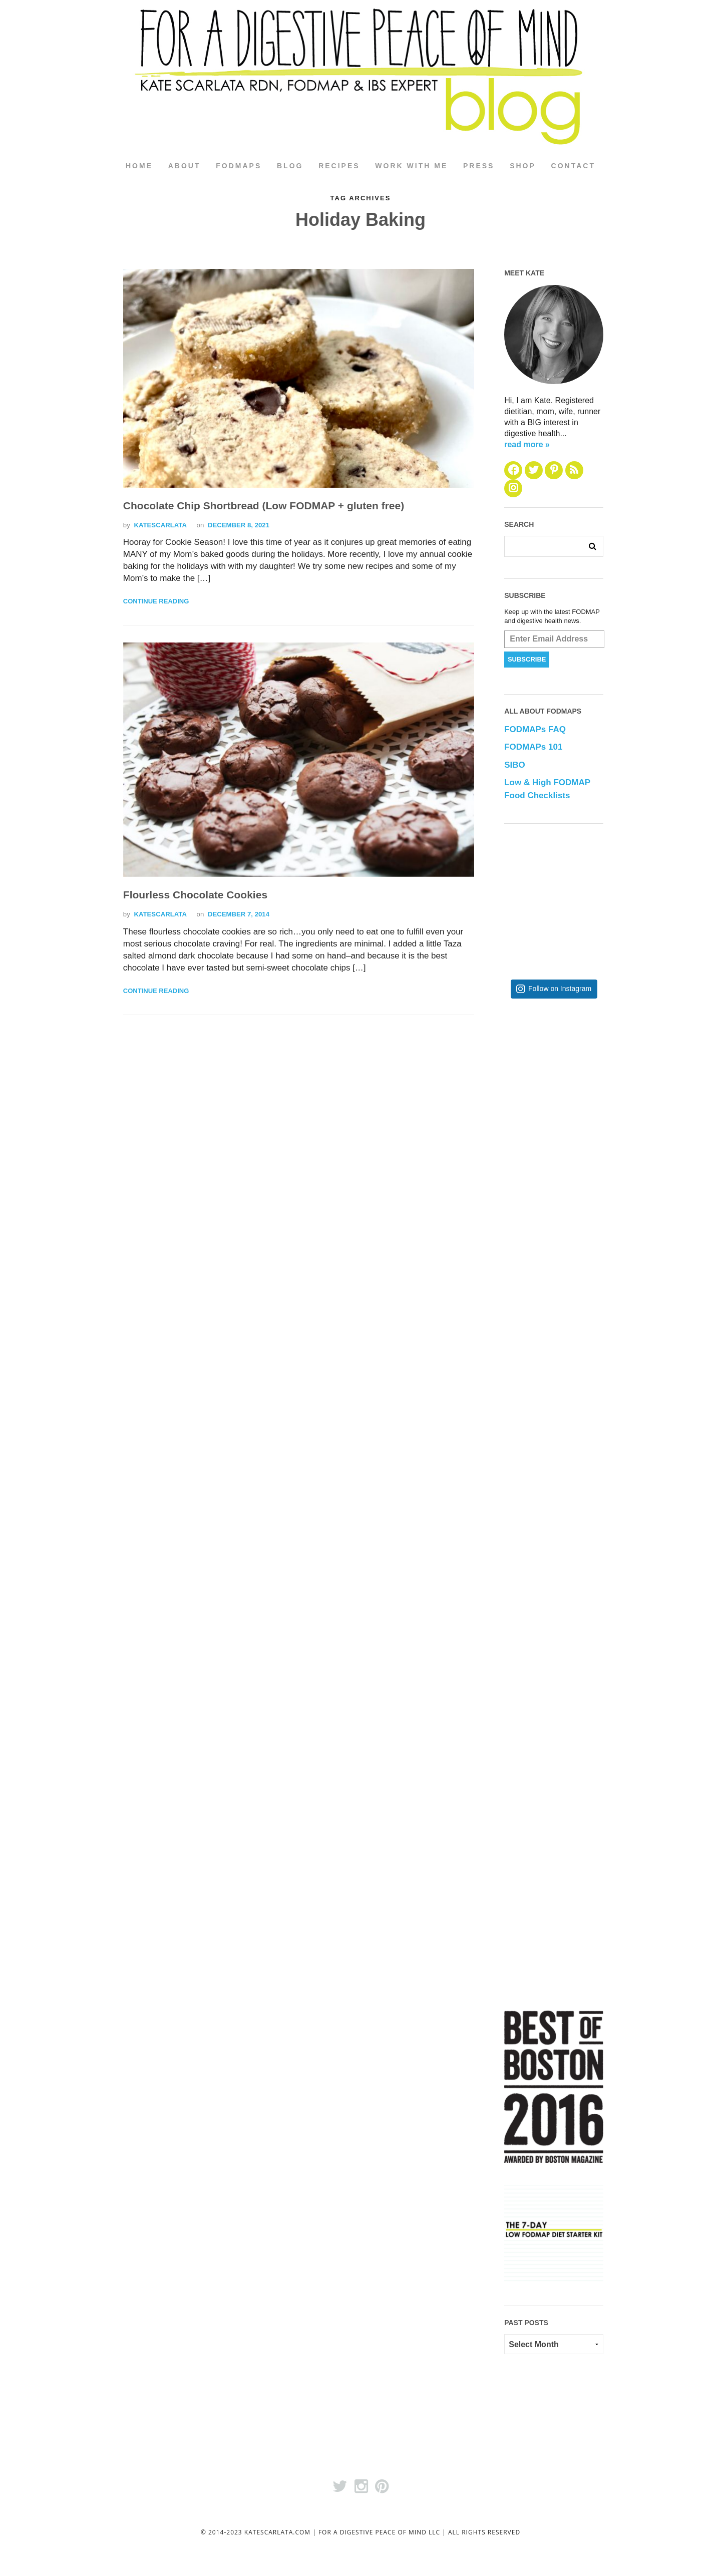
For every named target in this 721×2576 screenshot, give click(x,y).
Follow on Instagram (559, 989)
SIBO (514, 765)
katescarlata (160, 525)
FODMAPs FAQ (535, 730)
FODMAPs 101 (533, 747)
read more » (527, 444)
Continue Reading (156, 601)
